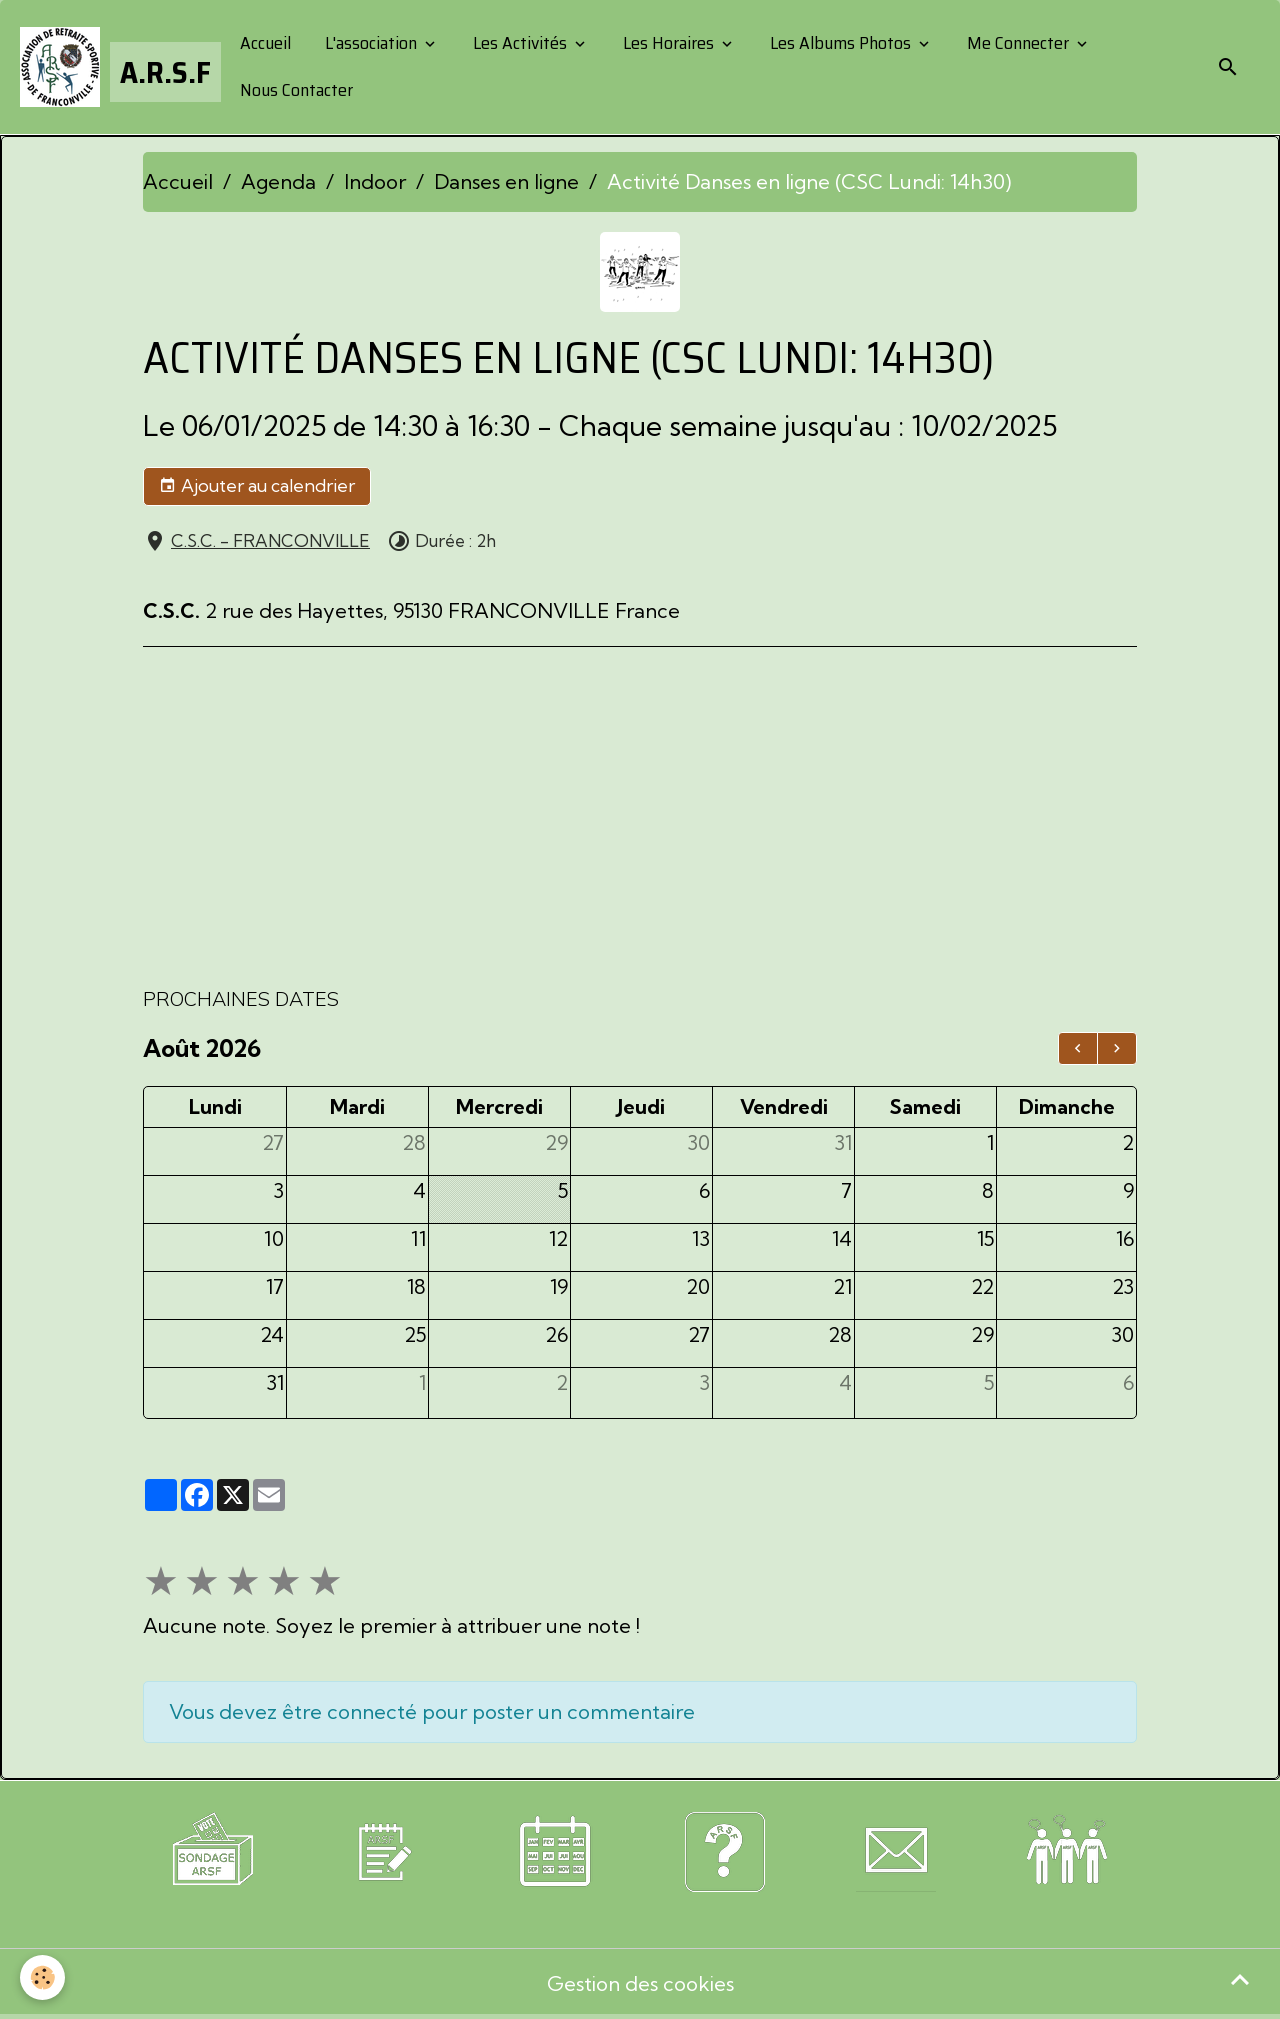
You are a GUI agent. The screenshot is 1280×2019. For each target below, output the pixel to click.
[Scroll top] (1240, 1979)
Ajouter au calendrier (257, 486)
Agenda (278, 181)
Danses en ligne (506, 181)
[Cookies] (42, 1977)
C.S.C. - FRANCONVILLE (270, 540)
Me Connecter (1018, 43)
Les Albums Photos (840, 43)
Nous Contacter (294, 90)
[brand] (113, 67)
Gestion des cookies (640, 1983)
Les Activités (520, 43)
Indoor (375, 181)
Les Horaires (668, 43)
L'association (371, 43)
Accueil (263, 43)
